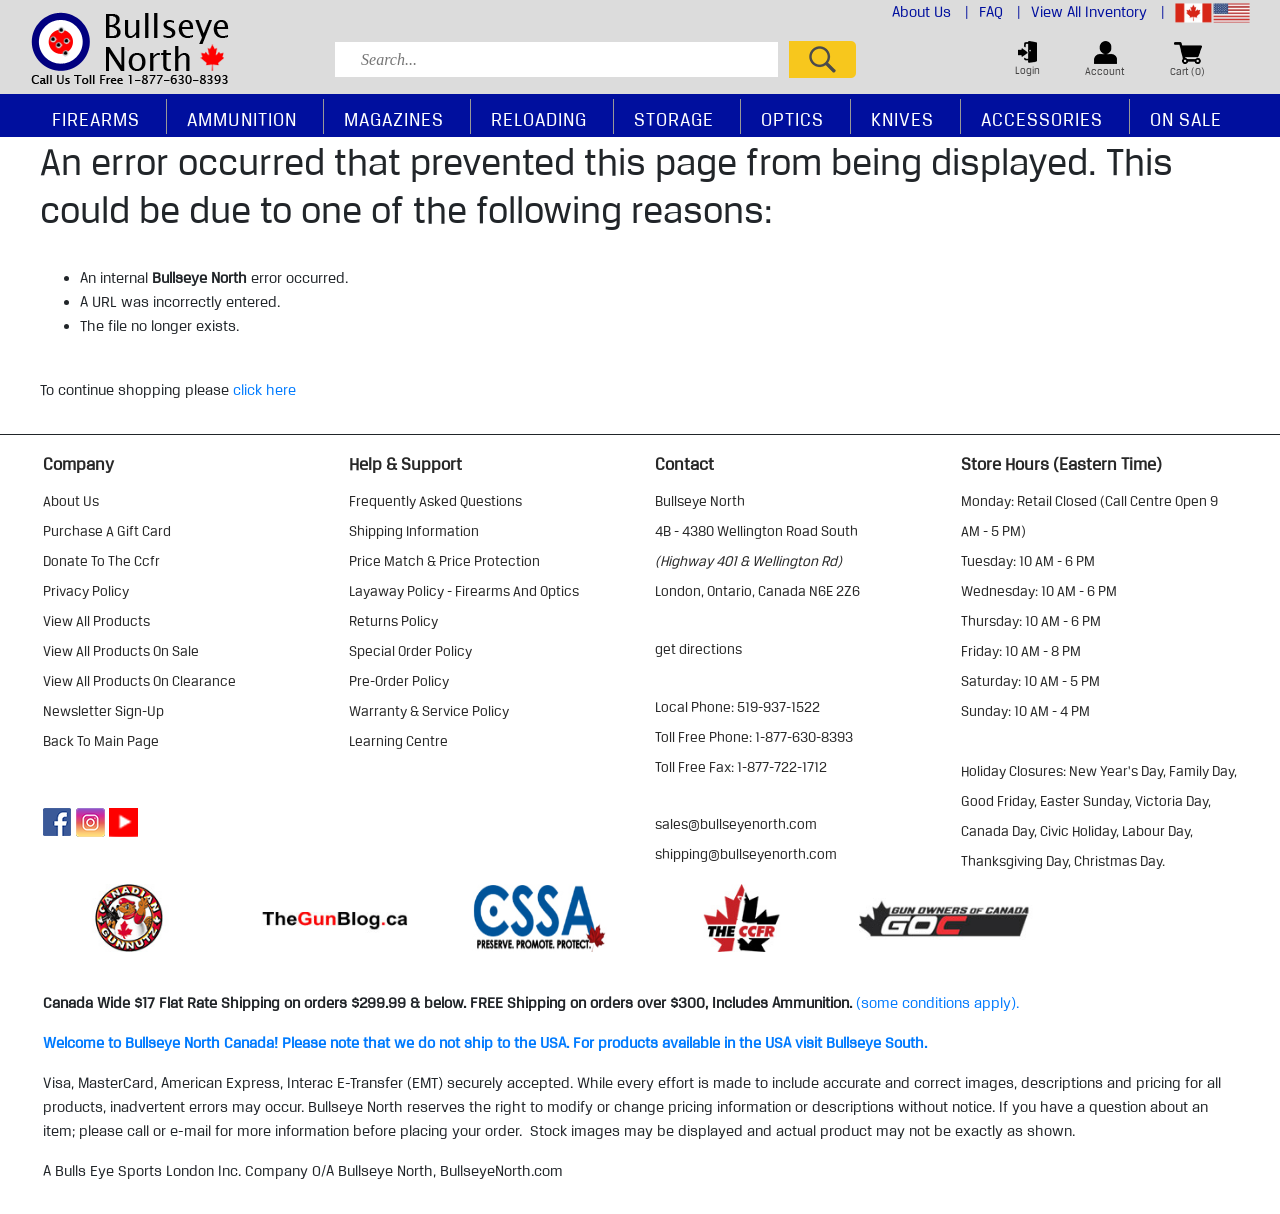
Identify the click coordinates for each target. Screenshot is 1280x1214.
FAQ (1000, 12)
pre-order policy (399, 681)
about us (71, 501)
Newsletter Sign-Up (103, 711)
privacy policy (86, 591)
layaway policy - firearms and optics (464, 591)
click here (264, 390)
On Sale (1186, 119)
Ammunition (242, 119)
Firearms (96, 119)
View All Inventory (1098, 12)
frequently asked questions (435, 501)
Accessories (1042, 119)
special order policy (410, 651)
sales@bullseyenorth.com (736, 824)
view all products (96, 621)
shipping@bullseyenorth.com (746, 854)
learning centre (398, 741)
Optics (792, 119)
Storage (674, 119)
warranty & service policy (429, 711)
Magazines (394, 119)
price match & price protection (444, 561)
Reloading (539, 119)
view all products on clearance (139, 681)
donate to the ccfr (101, 561)
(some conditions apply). (937, 1003)
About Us (930, 12)
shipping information (414, 531)
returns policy (393, 621)
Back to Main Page (101, 741)
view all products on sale (121, 651)
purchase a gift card (107, 531)
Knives (902, 119)
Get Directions (698, 649)
